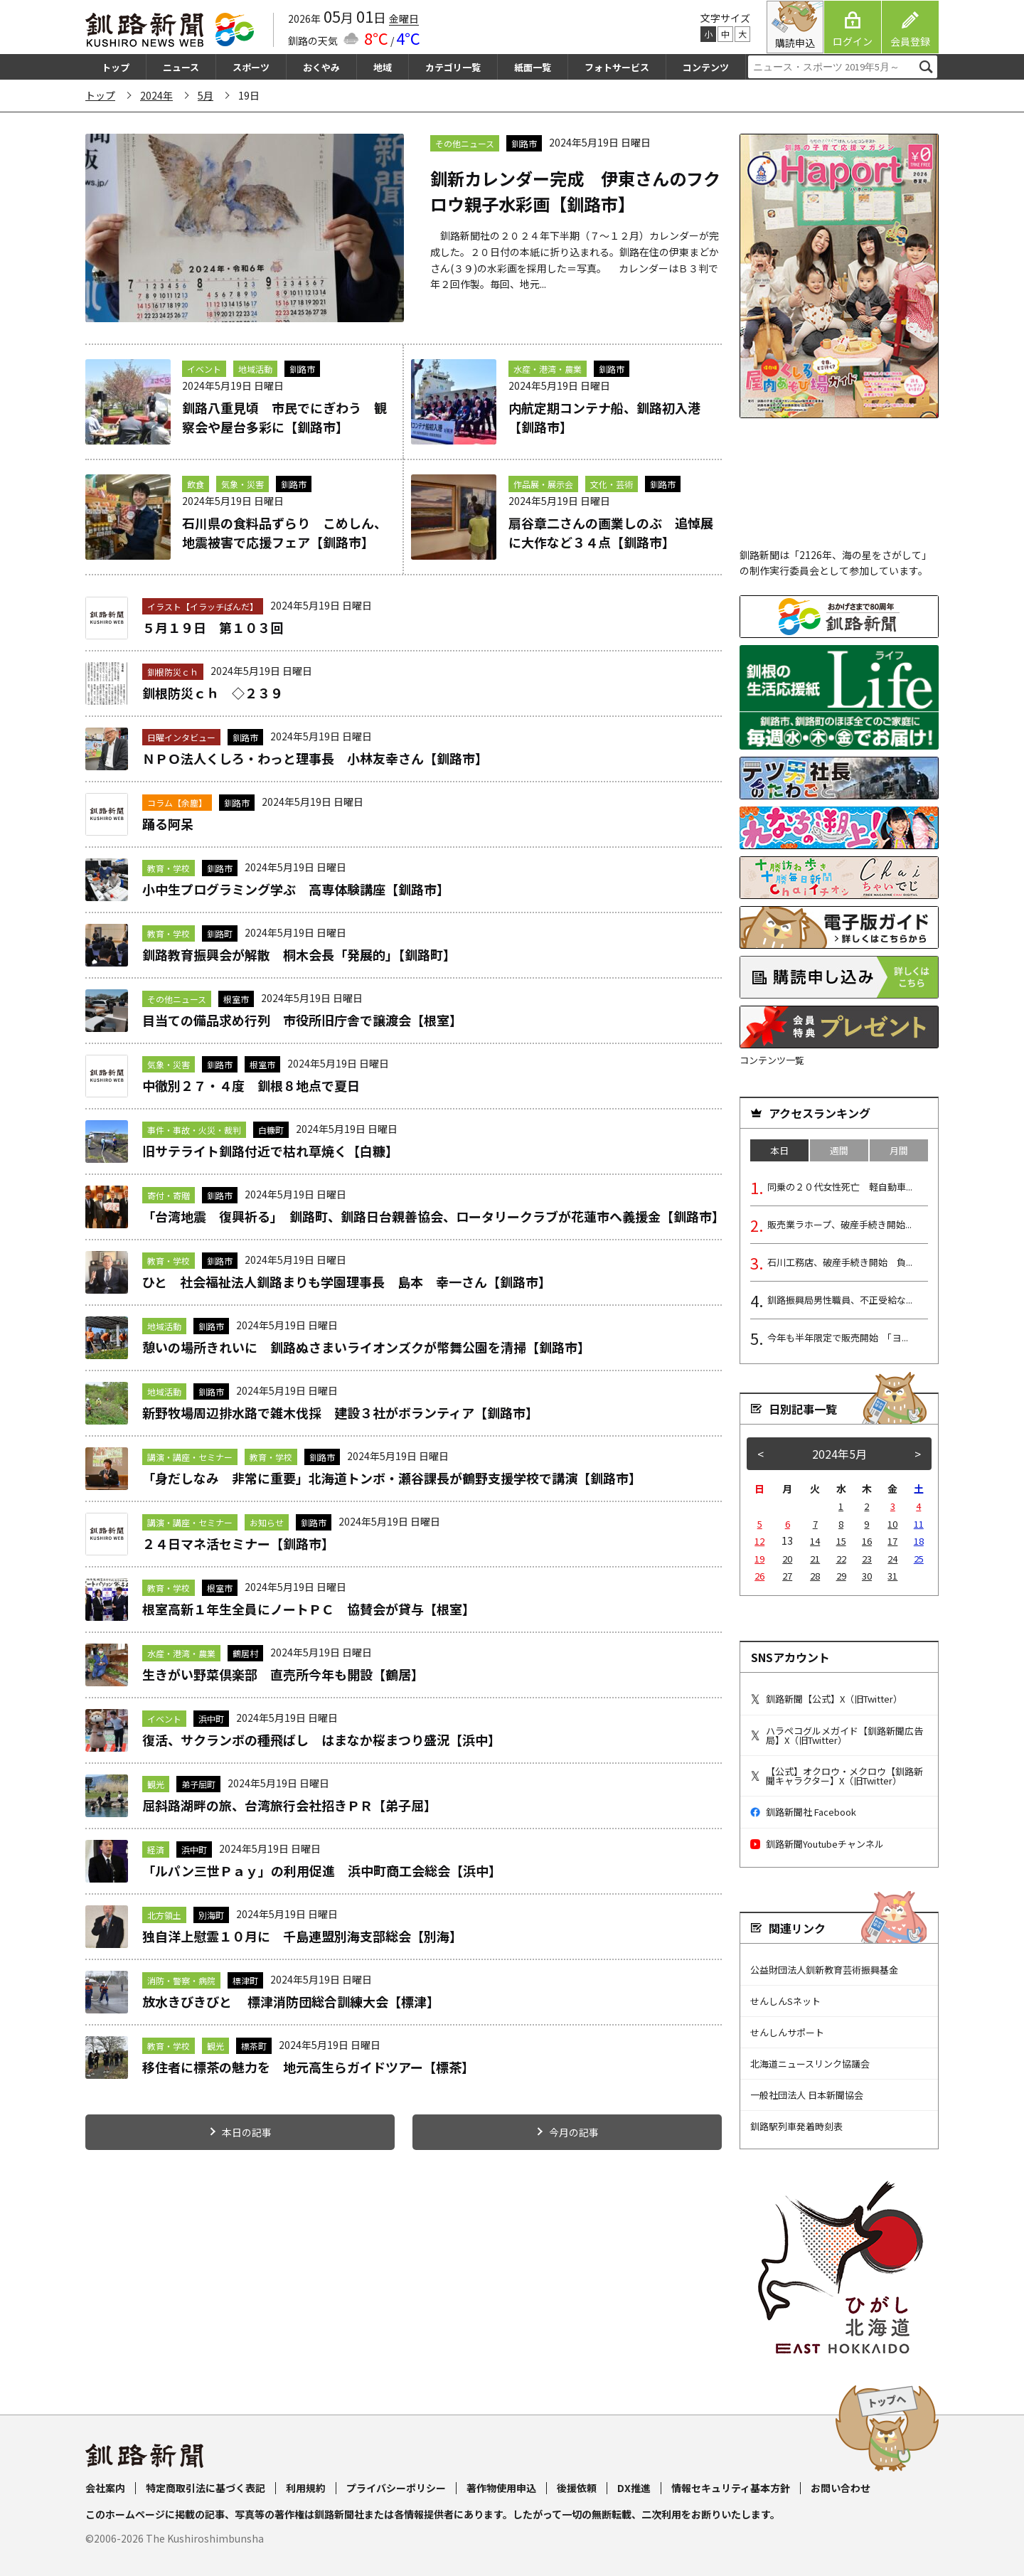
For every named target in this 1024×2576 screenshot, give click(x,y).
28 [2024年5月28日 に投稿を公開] (815, 1575)
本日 (779, 1150)
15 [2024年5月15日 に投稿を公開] (841, 1541)
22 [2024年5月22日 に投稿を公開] (841, 1558)
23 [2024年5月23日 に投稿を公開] (867, 1558)
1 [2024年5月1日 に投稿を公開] (840, 1506)
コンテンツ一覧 (772, 1060)
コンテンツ (706, 67)
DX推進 (634, 2488)
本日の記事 (247, 2132)
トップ (115, 67)
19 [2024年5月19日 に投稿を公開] (759, 1558)
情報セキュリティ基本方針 (730, 2488)
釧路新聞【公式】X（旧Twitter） (826, 1698)
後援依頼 (577, 2488)
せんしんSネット (785, 2001)
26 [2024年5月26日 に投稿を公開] (759, 1575)
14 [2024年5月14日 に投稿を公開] (815, 1541)
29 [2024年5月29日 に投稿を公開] (841, 1575)
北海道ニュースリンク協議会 (810, 2063)
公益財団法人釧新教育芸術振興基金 (824, 1969)
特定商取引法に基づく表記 (205, 2488)
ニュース (181, 67)
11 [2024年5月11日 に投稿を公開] (919, 1524)
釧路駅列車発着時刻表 (796, 2126)
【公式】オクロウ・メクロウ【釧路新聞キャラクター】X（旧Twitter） (836, 1776)
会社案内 (105, 2488)
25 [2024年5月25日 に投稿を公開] (919, 1558)
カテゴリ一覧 (453, 67)
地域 (382, 67)
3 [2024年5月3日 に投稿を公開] (892, 1506)
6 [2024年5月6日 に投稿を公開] (787, 1524)
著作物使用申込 (501, 2488)
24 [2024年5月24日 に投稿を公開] (892, 1558)
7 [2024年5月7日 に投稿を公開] (815, 1524)
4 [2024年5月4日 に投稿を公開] (918, 1506)
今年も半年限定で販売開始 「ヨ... (837, 1337)
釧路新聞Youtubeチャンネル (817, 1844)
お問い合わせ (840, 2488)
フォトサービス (617, 67)
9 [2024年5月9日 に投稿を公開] (866, 1524)
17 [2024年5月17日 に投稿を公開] (892, 1541)
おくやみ (321, 67)
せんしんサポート (787, 2032)
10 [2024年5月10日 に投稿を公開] (892, 1524)
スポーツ (251, 67)
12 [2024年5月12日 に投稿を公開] (759, 1541)
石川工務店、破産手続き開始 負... (839, 1262)
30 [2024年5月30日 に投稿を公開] (867, 1575)
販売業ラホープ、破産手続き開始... (839, 1224)
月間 (899, 1150)
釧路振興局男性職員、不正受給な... (839, 1299)
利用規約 (306, 2488)
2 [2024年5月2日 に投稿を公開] (866, 1506)
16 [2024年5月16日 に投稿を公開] (867, 1541)
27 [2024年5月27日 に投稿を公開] (787, 1575)
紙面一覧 (532, 67)
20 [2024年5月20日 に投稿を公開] (787, 1558)
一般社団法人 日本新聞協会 (806, 2095)
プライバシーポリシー (396, 2488)
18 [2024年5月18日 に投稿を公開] (919, 1541)
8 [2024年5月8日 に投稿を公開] (840, 1524)
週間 (839, 1150)
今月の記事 (574, 2132)
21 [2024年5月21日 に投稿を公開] (815, 1558)
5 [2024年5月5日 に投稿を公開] (759, 1524)
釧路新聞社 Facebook (803, 1812)
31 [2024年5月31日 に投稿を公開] (892, 1575)
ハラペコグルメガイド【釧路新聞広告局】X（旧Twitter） (836, 1735)
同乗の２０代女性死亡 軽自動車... (839, 1186)
